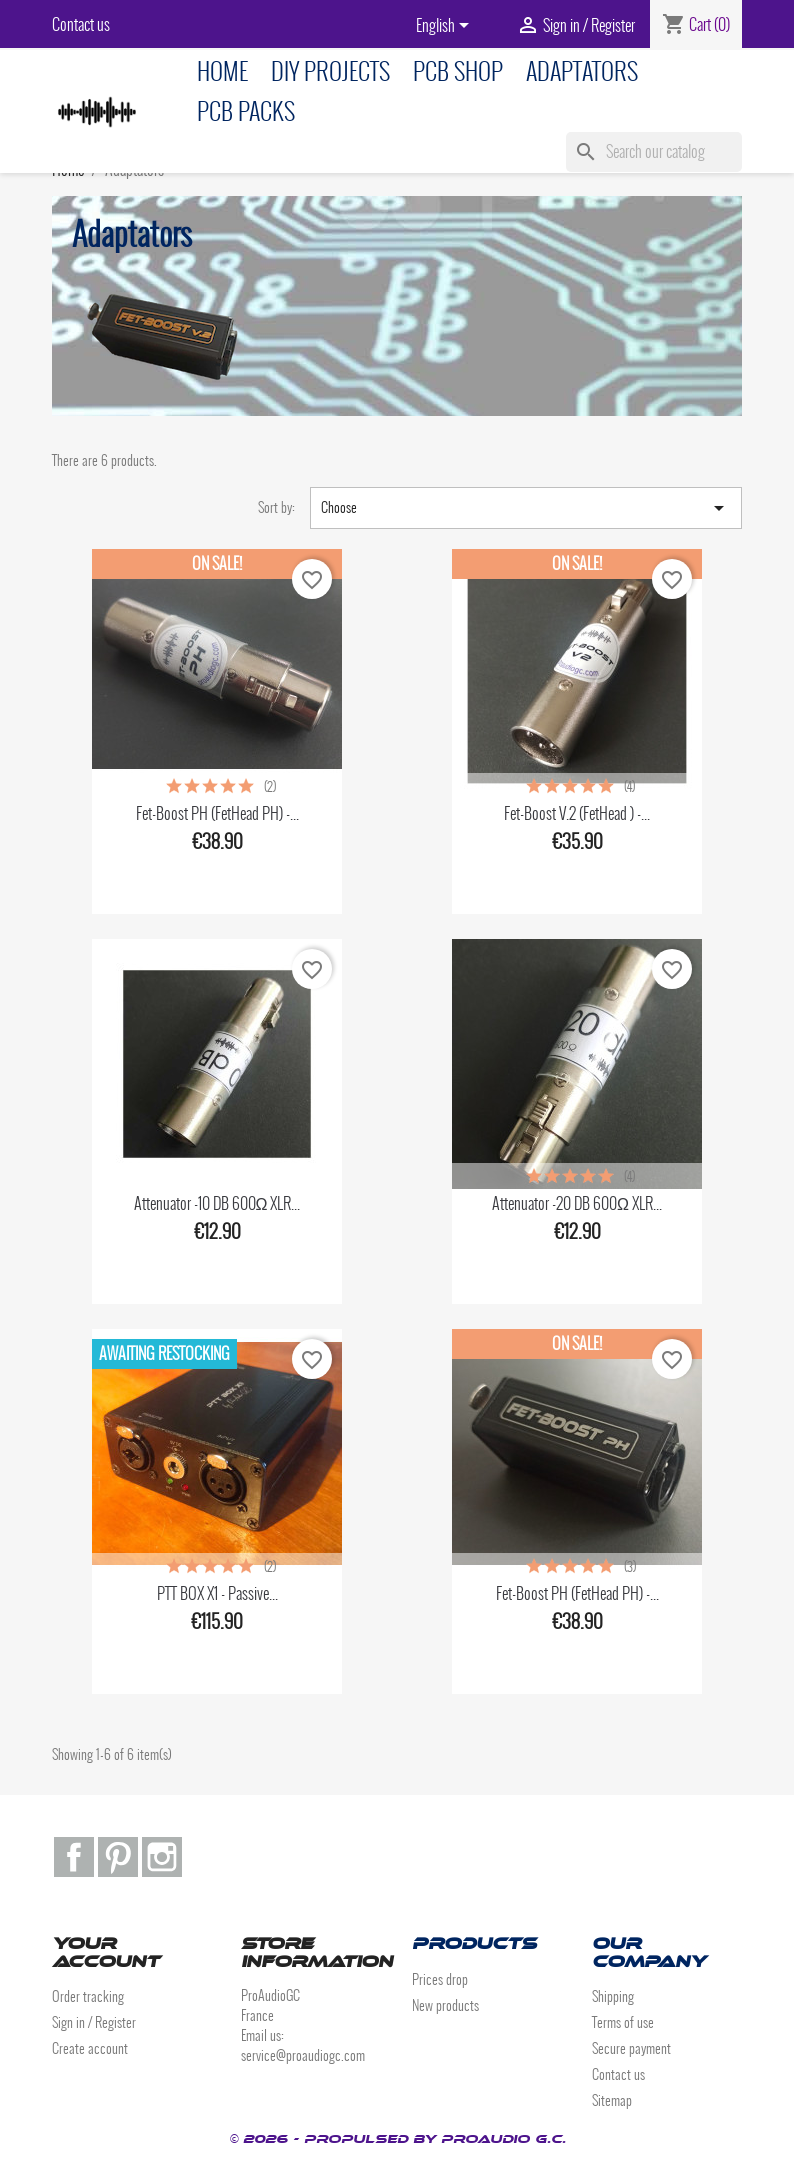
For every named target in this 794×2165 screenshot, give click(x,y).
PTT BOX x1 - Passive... (217, 1593)
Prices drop (440, 1979)
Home (222, 71)
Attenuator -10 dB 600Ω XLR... (217, 1203)
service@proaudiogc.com (303, 2055)
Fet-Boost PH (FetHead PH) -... (217, 813)
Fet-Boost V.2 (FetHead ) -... (577, 813)
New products (445, 2005)
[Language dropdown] (446, 27)
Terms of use (623, 2022)
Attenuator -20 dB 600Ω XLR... (577, 1203)
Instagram (162, 1857)
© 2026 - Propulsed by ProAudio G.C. (397, 2139)
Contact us (81, 24)
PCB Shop (458, 71)
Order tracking (88, 1996)
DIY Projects (330, 71)
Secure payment (631, 2048)
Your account (106, 1952)
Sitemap (612, 2100)
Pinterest (118, 1857)
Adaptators (582, 71)
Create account (90, 2048)
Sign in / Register (94, 2022)
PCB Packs (246, 111)
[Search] (654, 152)
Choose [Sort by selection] (526, 508)
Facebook (74, 1857)
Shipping (613, 1996)
